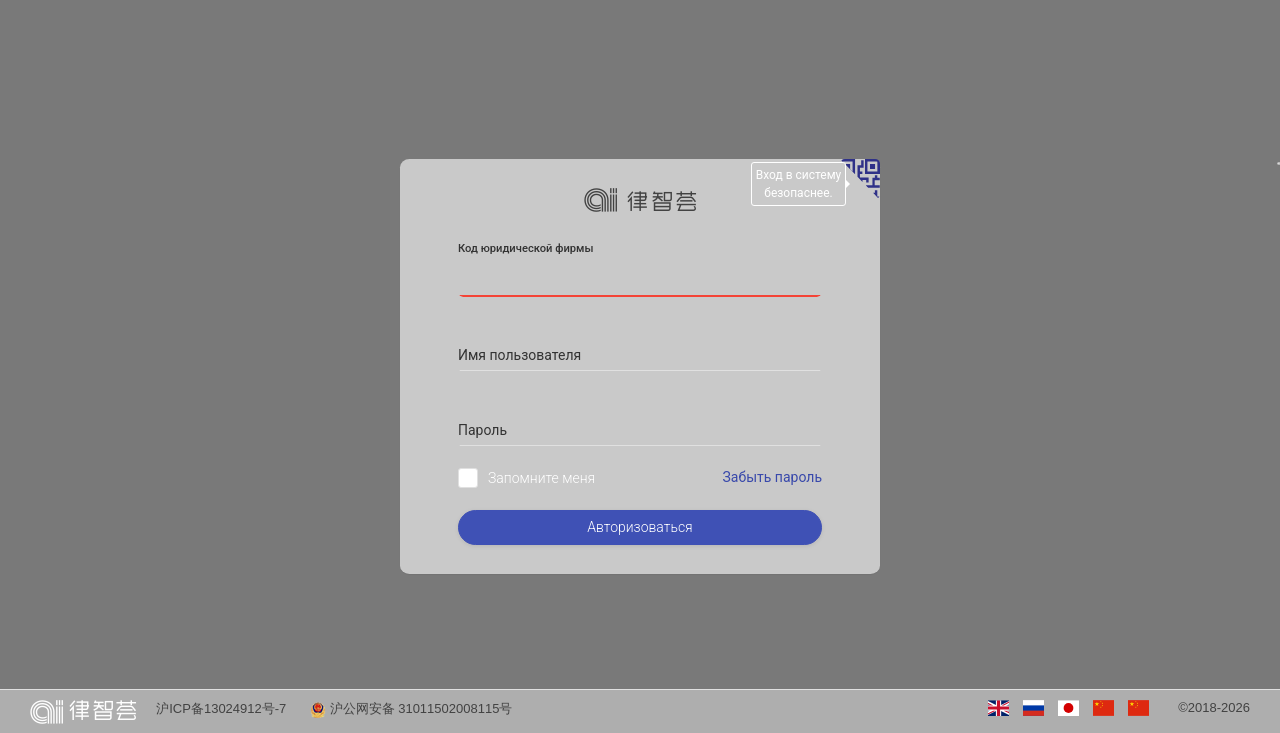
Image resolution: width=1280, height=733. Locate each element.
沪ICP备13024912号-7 (221, 708)
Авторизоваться (639, 527)
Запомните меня (541, 478)
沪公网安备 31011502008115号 (411, 708)
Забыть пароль (772, 477)
